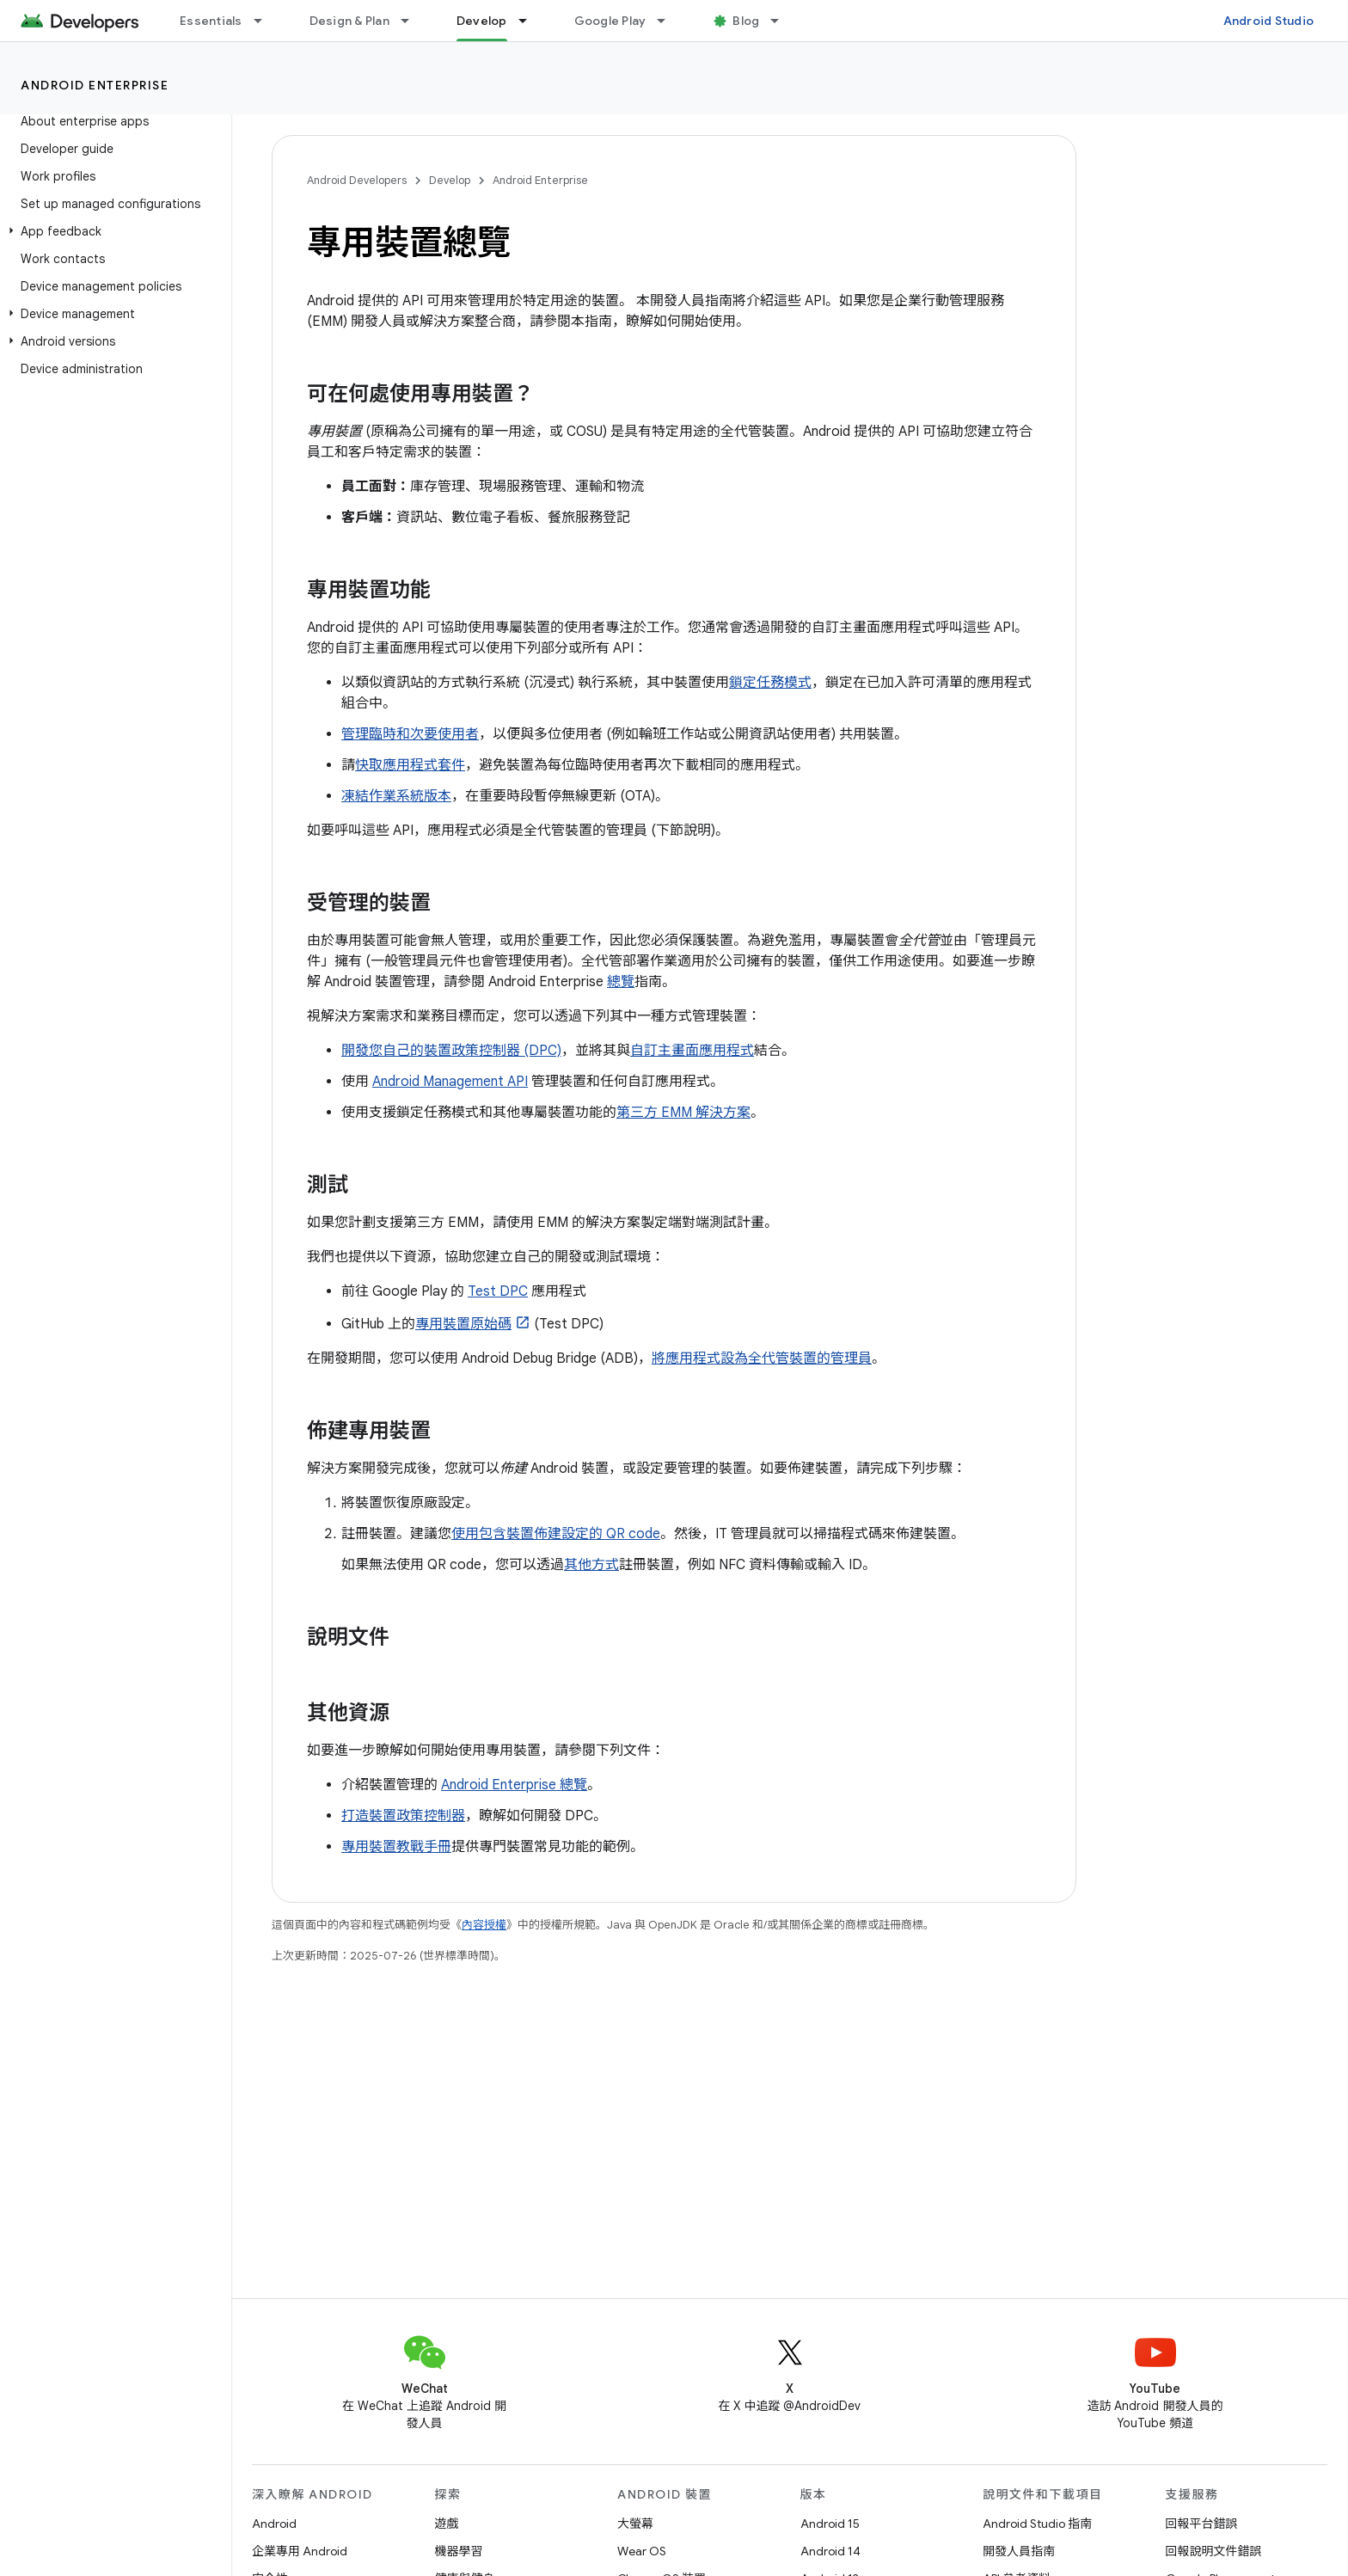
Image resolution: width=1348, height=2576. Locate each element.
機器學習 (459, 2551)
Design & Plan (349, 20)
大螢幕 (635, 2523)
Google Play (610, 20)
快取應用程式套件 (410, 765)
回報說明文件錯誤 (1214, 2551)
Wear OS (641, 2551)
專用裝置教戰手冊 (396, 1846)
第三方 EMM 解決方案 (683, 1112)
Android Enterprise (94, 85)
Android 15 (830, 2523)
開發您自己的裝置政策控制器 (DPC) (451, 1050)
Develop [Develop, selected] (481, 20)
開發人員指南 (1019, 2551)
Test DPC (498, 1291)
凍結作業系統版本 (396, 796)
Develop (449, 180)
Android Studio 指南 (1037, 2523)
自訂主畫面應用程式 (692, 1050)
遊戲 (447, 2523)
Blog (745, 20)
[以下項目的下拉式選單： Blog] (782, 20)
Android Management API (450, 1081)
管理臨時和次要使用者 (410, 734)
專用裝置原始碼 (463, 1324)
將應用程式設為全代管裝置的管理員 (762, 1358)
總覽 (620, 982)
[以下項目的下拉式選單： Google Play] (669, 20)
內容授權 (484, 1924)
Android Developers (357, 180)
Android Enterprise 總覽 (514, 1785)
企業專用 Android (299, 2551)
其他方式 (591, 1564)
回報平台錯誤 (1202, 2523)
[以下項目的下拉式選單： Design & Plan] (412, 20)
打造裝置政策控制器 (403, 1816)
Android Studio (1268, 20)
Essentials (211, 20)
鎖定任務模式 (770, 682)
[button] (112, 231)
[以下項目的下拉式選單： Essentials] (265, 20)
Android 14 (830, 2551)
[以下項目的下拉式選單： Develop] (530, 20)
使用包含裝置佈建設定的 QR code (555, 1534)
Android (274, 2523)
